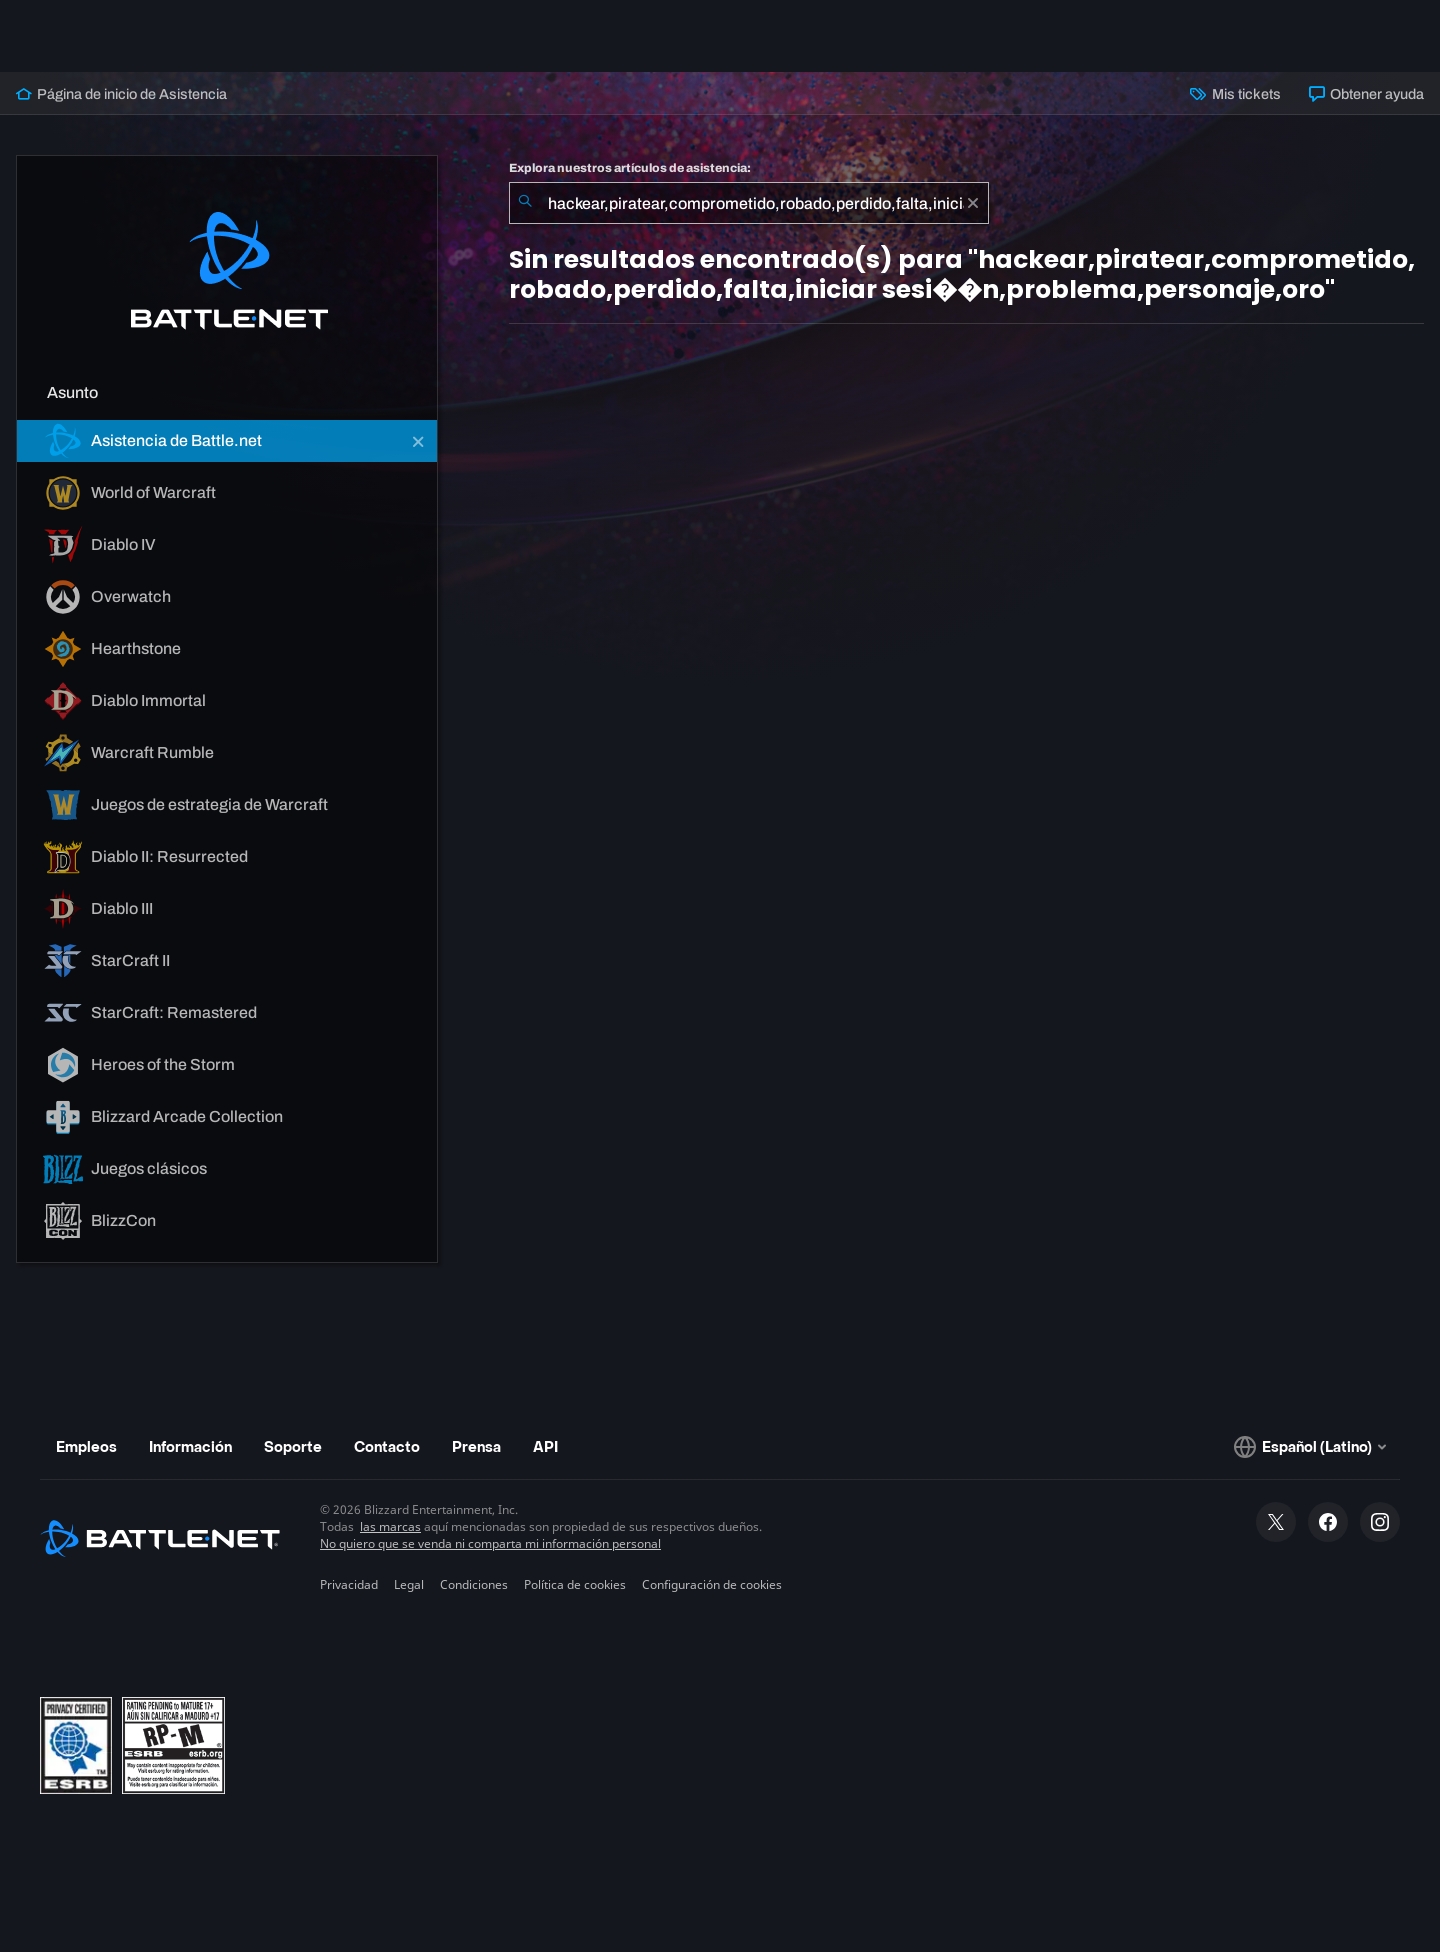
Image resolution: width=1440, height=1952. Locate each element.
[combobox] (749, 203)
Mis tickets (1235, 94)
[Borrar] (973, 203)
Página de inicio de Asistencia (121, 94)
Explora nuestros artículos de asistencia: (630, 168)
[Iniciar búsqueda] (525, 203)
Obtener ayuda (1366, 94)
